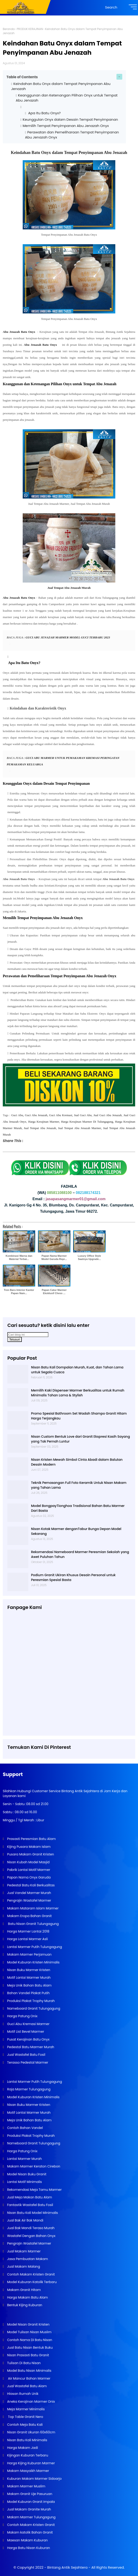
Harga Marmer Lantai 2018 (27, 1931)
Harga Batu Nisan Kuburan (28, 2548)
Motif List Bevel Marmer (25, 2031)
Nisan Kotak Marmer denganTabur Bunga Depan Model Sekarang (76, 1531)
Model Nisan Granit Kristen (28, 2324)
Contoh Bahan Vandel (24, 2127)
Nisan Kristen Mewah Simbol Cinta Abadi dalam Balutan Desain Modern (76, 1462)
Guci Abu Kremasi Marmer (28, 2024)
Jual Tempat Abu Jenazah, (40, 1128)
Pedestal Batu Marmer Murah (30, 2047)
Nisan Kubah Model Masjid (28, 1862)
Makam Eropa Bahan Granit (29, 1916)
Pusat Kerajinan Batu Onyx (28, 2039)
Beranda (9, 29)
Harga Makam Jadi (22, 2447)
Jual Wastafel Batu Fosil (25, 2054)
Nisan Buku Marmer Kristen (28, 1970)
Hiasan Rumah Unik (22, 2393)
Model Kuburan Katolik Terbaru (31, 2282)
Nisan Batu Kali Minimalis (26, 2440)
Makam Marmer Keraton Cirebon (33, 2166)
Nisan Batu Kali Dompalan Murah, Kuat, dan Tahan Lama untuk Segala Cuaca (77, 1369)
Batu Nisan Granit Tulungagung (32, 1923)
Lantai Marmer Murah (24, 2158)
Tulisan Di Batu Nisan (23, 2363)
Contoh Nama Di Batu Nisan (29, 2340)
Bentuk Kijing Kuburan (24, 2305)
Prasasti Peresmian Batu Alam (31, 1839)
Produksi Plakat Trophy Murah (30, 2001)
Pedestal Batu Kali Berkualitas (30, 1885)
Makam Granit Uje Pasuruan (29, 2494)
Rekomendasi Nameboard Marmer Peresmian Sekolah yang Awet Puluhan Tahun (80, 1554)
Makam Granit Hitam (23, 2289)
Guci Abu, (17, 1115)
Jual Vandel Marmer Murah (28, 1893)
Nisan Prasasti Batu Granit (27, 2355)
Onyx (23, 1121)
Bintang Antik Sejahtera (67, 2567)
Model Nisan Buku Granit (26, 2174)
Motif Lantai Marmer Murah (28, 1977)
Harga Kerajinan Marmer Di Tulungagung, (87, 1121)
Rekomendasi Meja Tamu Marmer (34, 2189)
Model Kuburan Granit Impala (30, 2501)
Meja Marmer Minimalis (25, 2409)
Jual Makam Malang (23, 2266)
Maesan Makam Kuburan (27, 2540)
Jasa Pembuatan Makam (27, 2259)
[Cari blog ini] (27, 1334)
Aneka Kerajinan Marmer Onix (30, 2401)
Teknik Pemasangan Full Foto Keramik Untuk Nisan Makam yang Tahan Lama (78, 1485)
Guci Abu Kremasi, (61, 1115)
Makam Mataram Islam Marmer (32, 1908)
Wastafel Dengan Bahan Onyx (30, 2235)
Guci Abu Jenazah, (36, 1115)
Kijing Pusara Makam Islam (28, 1846)
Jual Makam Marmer (23, 2251)
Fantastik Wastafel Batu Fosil (29, 2205)
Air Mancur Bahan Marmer (28, 2378)
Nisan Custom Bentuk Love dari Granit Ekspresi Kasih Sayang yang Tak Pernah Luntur (80, 1439)
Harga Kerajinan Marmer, (44, 1121)
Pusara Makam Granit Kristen (30, 1854)
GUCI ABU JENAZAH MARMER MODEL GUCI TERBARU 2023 (67, 637)
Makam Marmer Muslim (25, 2486)
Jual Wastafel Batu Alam (26, 2386)
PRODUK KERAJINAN (30, 29)
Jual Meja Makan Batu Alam (29, 2197)
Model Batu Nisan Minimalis (28, 2370)
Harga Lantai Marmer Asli (27, 1939)
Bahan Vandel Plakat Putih (28, 1993)
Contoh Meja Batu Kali (24, 2424)
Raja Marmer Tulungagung (28, 2089)
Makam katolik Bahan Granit (29, 2532)
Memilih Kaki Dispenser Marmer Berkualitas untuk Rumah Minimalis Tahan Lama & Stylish (77, 1393)
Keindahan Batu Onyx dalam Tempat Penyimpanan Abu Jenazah (69, 152)
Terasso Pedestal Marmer (27, 2062)
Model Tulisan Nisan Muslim (28, 2332)
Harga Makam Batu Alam (27, 2297)
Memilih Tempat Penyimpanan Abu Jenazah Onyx (66, 125)
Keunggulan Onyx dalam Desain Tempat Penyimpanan (70, 119)
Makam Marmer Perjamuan (29, 1954)
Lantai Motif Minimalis (24, 2181)
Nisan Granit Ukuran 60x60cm (30, 2432)
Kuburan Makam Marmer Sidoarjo (34, 2478)
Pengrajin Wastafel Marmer (28, 1900)
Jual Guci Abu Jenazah (108, 1115)
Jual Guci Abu (83, 1115)
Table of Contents (22, 77)
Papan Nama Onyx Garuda (28, 1877)
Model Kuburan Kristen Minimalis (33, 1962)
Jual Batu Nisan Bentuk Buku (29, 2347)
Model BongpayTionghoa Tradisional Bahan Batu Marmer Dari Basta (78, 1508)
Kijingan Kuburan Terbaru (27, 2455)
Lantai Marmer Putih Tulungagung (34, 1947)
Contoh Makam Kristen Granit (30, 2274)
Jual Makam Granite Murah (28, 2509)
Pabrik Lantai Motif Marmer (28, 1869)
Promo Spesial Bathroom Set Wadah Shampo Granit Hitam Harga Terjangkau (79, 1416)
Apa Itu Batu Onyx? (44, 113)
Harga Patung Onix (22, 2016)
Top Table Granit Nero (24, 2416)
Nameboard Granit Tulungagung (33, 2008)
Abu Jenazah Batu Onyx (19, 332)
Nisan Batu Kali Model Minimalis (32, 2212)
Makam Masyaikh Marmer (27, 2470)
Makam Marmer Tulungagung (31, 2517)
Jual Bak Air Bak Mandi (24, 2220)
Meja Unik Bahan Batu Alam (29, 1985)
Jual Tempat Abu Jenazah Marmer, (80, 1128)
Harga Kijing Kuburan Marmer (30, 2463)
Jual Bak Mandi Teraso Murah (30, 2228)
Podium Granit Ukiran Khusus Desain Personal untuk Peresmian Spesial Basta (73, 1577)
